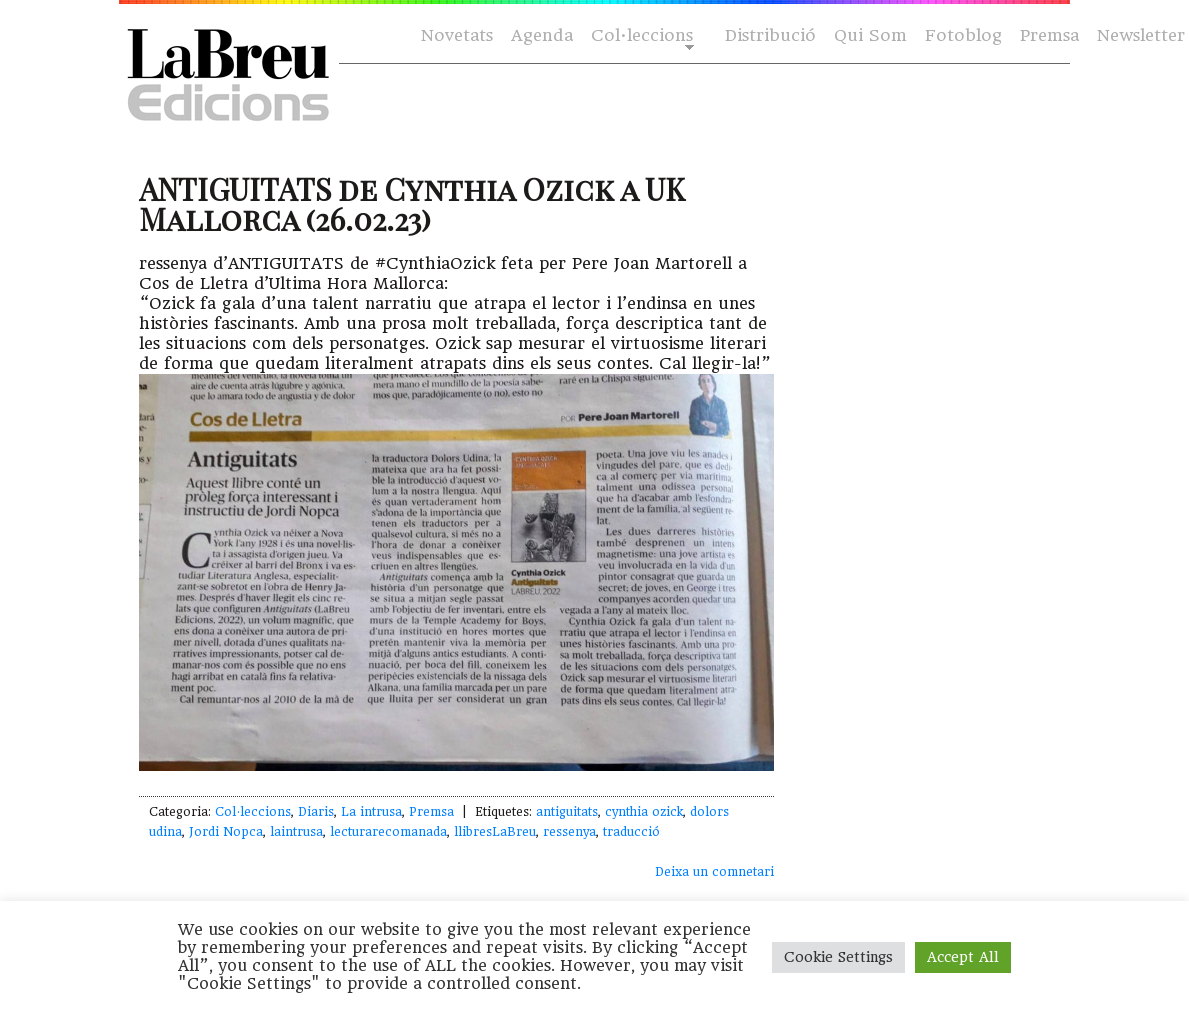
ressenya (569, 832)
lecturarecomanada (388, 832)
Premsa (1049, 35)
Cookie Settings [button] (838, 957)
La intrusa (371, 812)
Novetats (457, 35)
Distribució (770, 35)
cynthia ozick (644, 812)
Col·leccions (640, 36)
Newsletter (1141, 35)
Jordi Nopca (226, 832)
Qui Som (870, 35)
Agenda (542, 35)
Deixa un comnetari (714, 872)
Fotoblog (963, 35)
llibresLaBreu (495, 832)
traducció (631, 832)
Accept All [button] (963, 957)
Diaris (316, 812)
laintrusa (296, 832)
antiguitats (567, 812)
